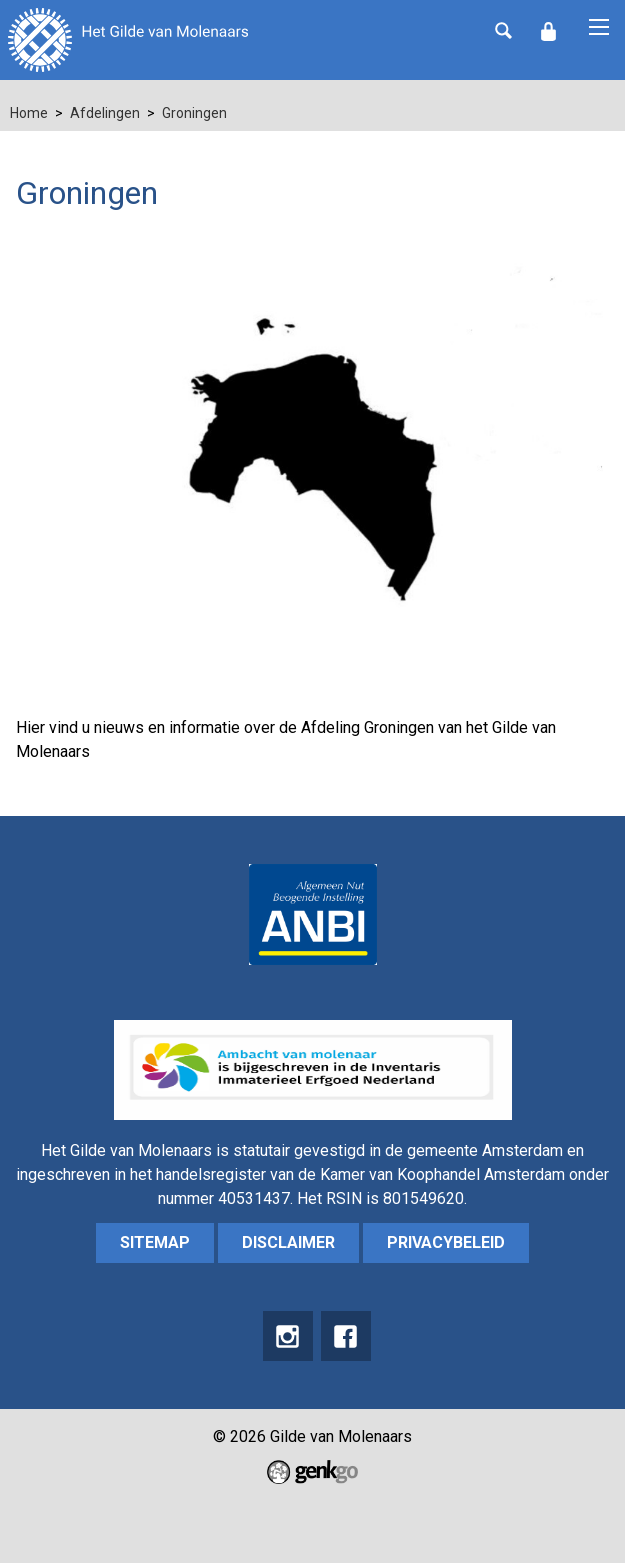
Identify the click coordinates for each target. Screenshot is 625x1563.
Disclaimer (288, 1242)
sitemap (155, 1242)
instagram (288, 1336)
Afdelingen (105, 113)
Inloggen (548, 31)
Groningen (194, 113)
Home (29, 113)
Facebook (346, 1336)
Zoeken (503, 30)
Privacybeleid (446, 1242)
